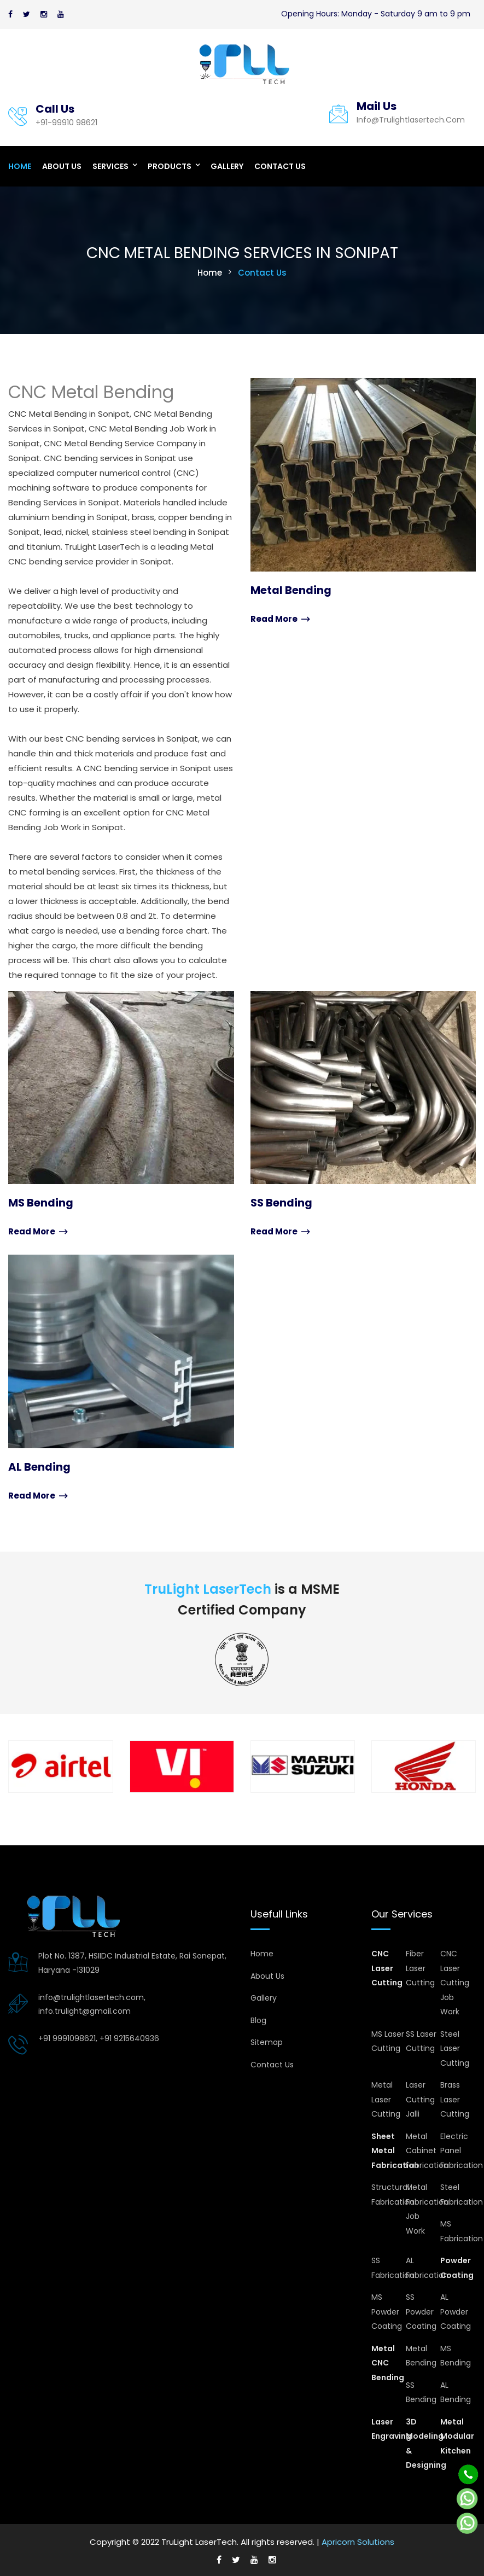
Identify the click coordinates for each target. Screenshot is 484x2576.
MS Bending (41, 1202)
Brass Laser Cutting (454, 2099)
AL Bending (39, 1466)
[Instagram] (43, 14)
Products (169, 166)
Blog (258, 2019)
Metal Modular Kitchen (457, 2435)
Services (110, 166)
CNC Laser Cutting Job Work (454, 1982)
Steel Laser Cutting (454, 2047)
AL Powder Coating (455, 2311)
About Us (61, 166)
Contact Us (280, 166)
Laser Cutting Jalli (420, 2099)
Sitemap (266, 2041)
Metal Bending (290, 590)
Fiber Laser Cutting (420, 1968)
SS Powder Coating (421, 2311)
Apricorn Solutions (358, 2540)
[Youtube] (60, 14)
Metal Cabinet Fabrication (427, 2150)
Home (19, 166)
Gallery (227, 166)
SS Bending (281, 1202)
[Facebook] (10, 14)
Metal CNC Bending (387, 2362)
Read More (280, 619)
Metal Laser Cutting (385, 2099)
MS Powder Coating (386, 2311)
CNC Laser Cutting (387, 1968)
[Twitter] (26, 14)
